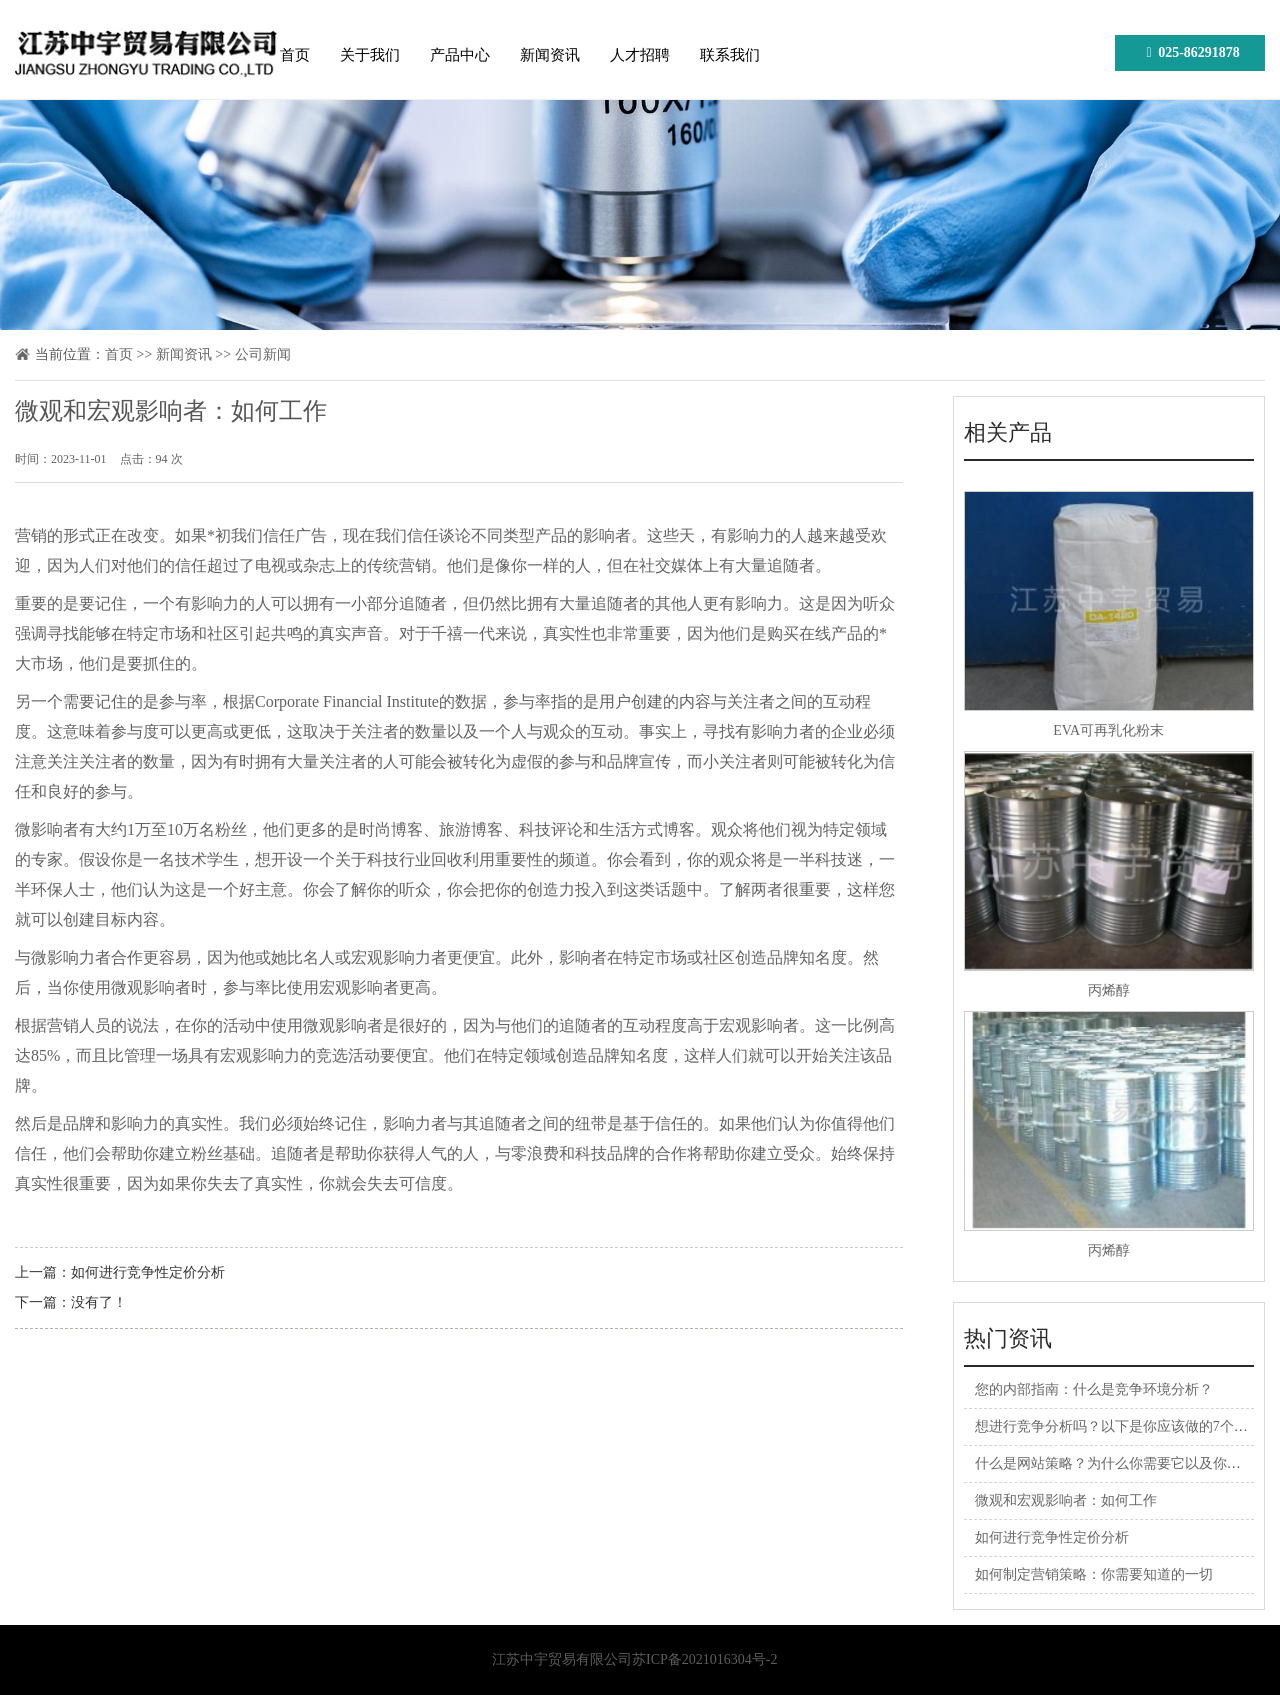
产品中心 (460, 55)
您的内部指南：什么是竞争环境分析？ (1094, 1389)
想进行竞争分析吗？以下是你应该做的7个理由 (1118, 1426)
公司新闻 (263, 354)
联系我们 (730, 55)
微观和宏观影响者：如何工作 (1066, 1500)
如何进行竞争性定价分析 (148, 1272)
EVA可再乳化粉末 (1108, 730)
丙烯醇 (1109, 990)
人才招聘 (640, 55)
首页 (295, 55)
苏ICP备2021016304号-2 (704, 1659)
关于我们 (370, 55)
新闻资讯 (550, 55)
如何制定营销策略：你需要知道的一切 (1094, 1574)
